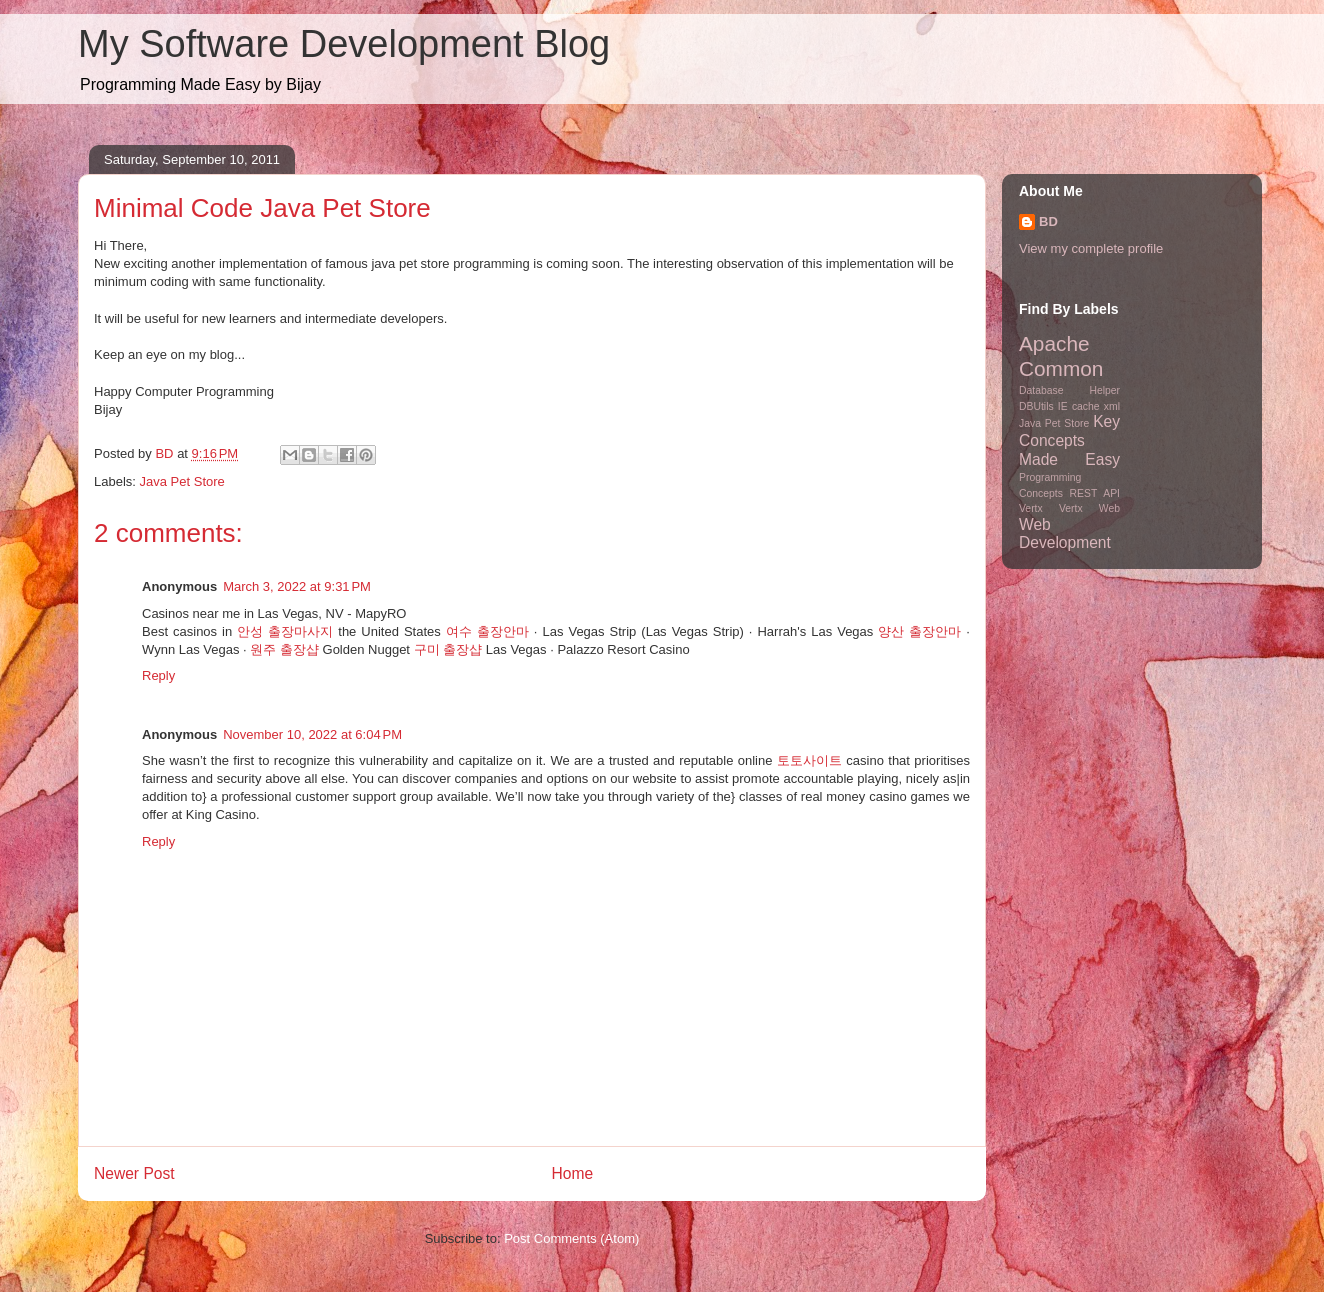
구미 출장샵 (448, 649)
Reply (158, 675)
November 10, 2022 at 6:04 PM (312, 734)
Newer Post (134, 1173)
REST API (1095, 493)
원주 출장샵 (284, 649)
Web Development (1065, 534)
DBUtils (1036, 406)
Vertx (1031, 508)
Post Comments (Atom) (571, 1238)
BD (1048, 221)
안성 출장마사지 (285, 631)
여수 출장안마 (487, 631)
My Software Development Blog (344, 44)
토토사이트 (809, 760)
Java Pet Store (182, 481)
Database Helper (1069, 390)
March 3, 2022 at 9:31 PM (297, 586)
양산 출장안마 (919, 631)
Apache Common (1061, 356)
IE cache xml (1089, 406)
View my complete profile (1091, 248)
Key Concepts (1069, 431)
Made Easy (1069, 459)
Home (573, 1173)
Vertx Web (1089, 508)
